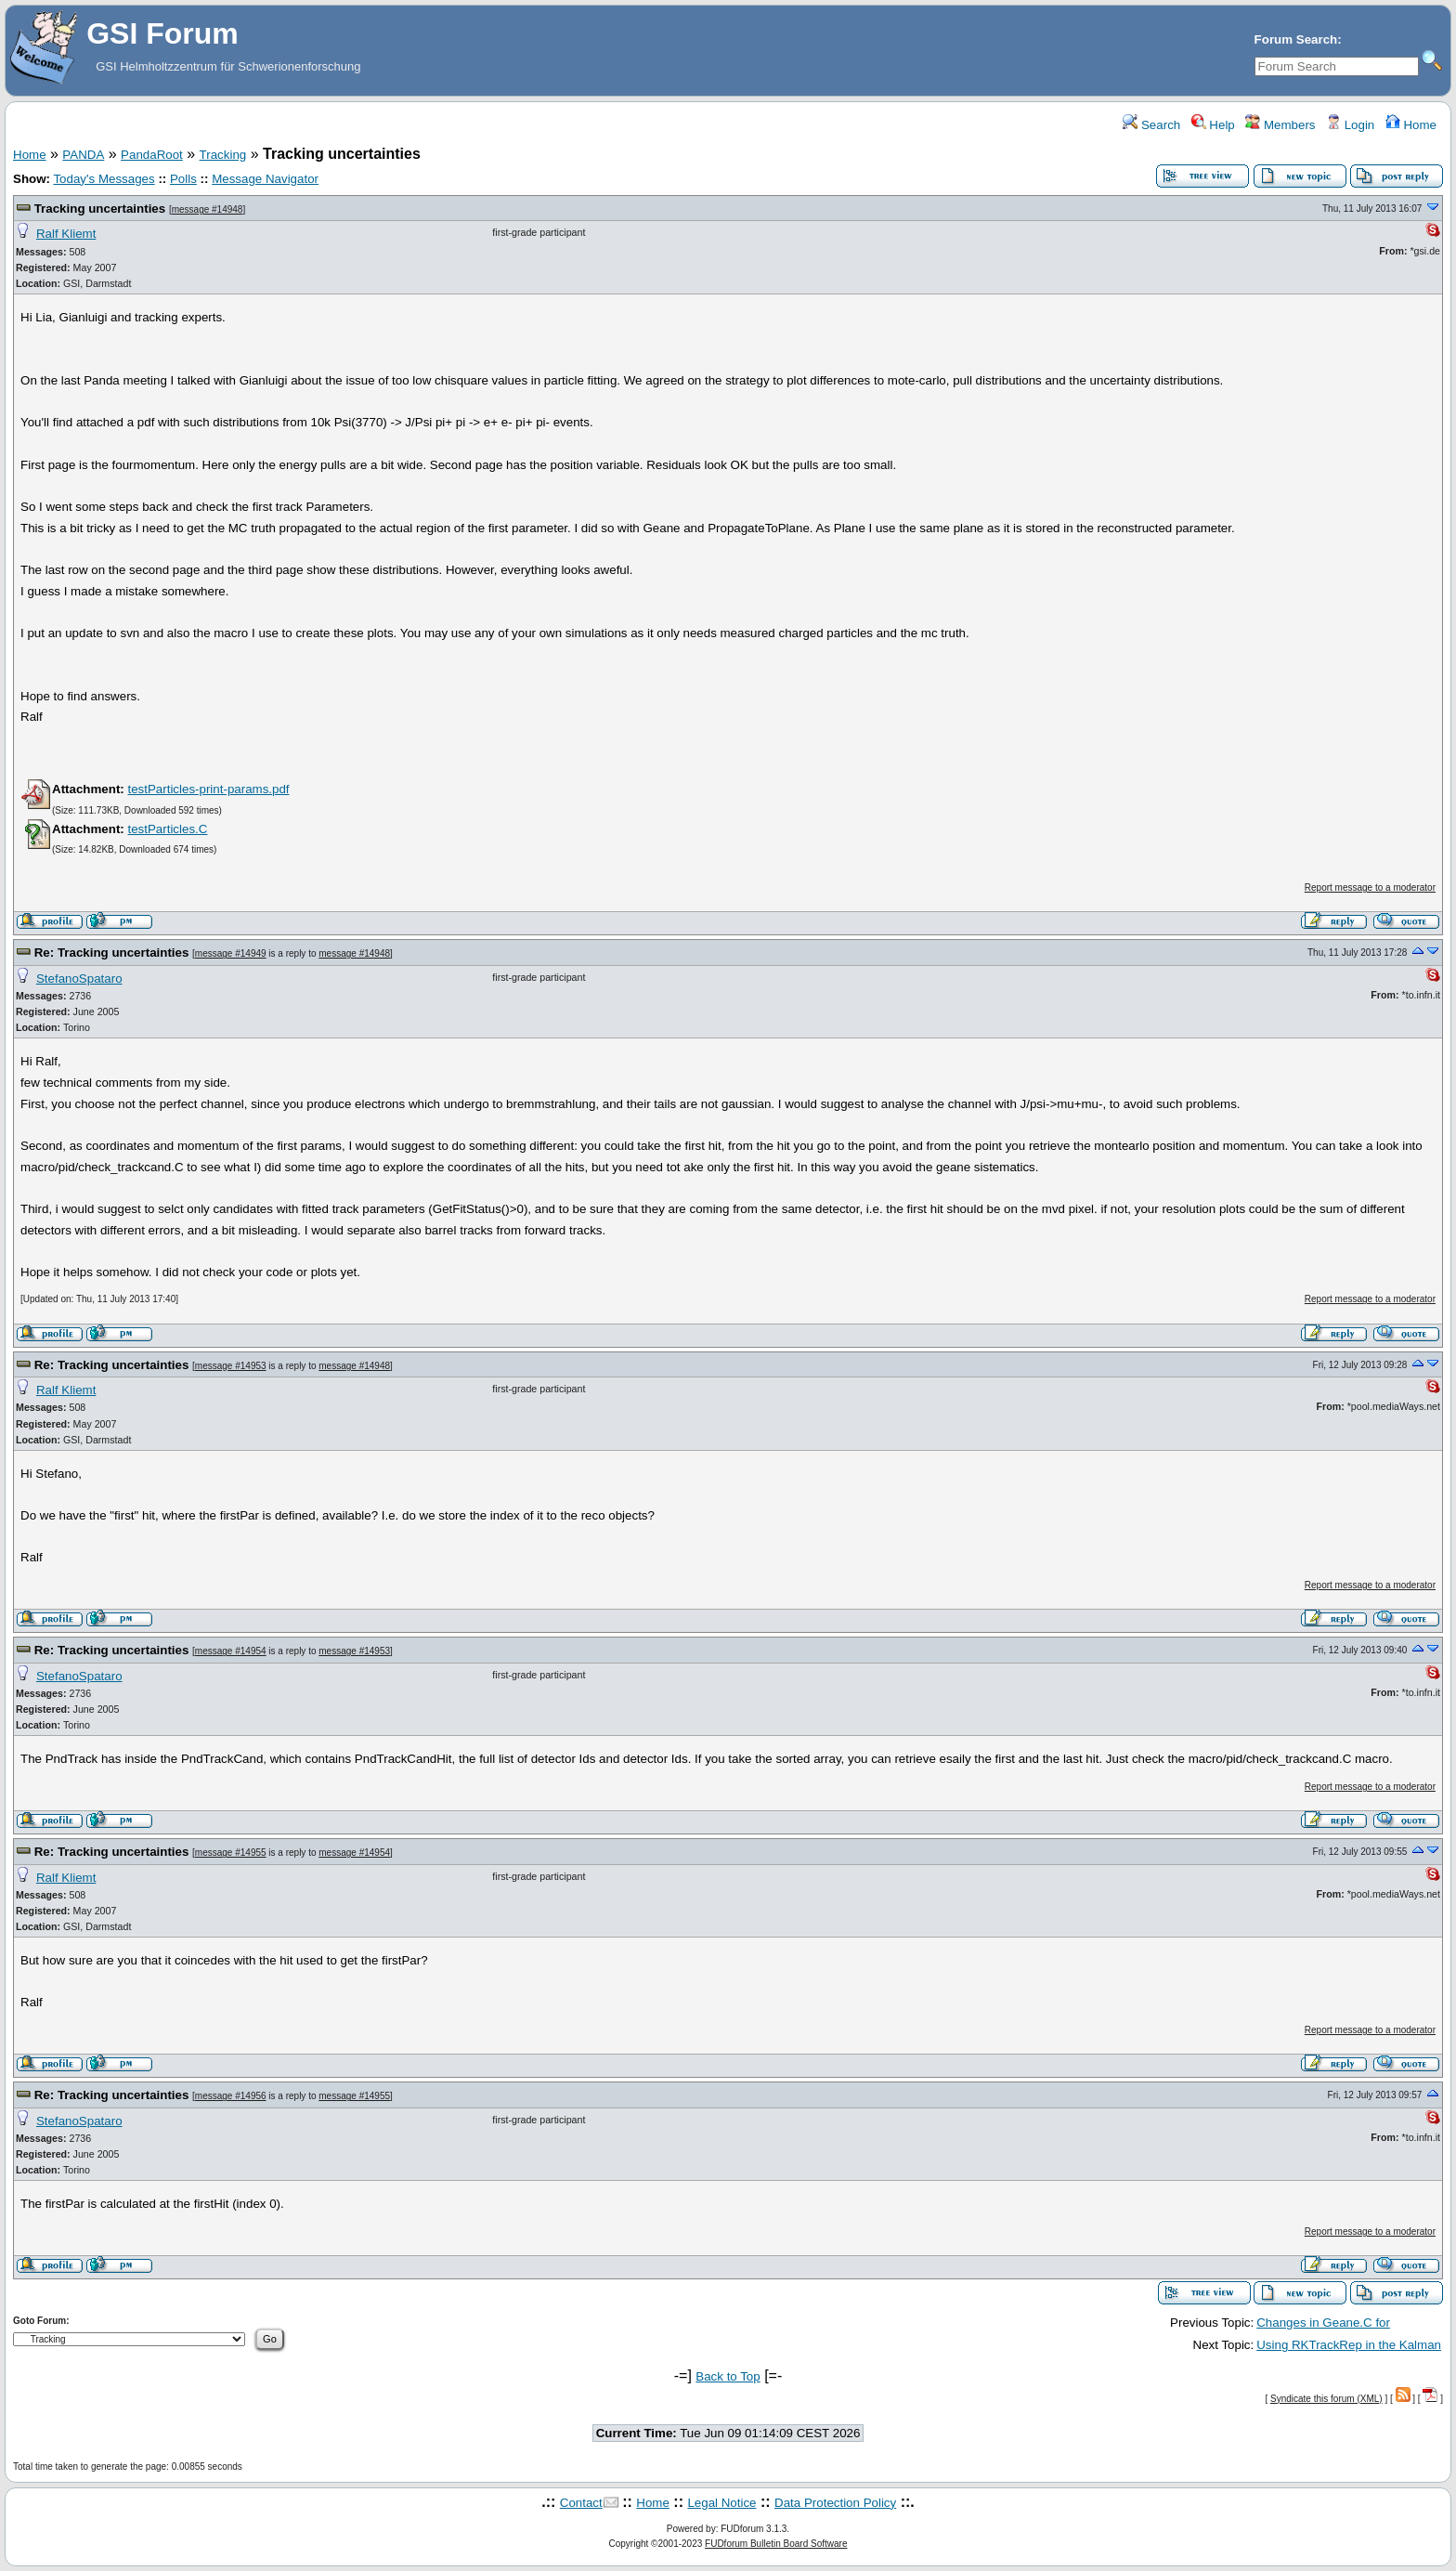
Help (1213, 125)
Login (1350, 125)
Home (1410, 125)
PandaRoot (152, 155)
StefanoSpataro (79, 978)
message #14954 (230, 1651)
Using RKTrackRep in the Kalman (1348, 2345)
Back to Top (728, 2376)
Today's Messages (103, 179)
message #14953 (230, 1366)
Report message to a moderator (1370, 887)
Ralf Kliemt (66, 234)
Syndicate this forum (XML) (1326, 2399)
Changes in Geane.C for (1323, 2323)
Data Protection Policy (835, 2503)
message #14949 (230, 953)
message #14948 (207, 209)
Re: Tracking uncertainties (111, 952)
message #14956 (230, 2096)
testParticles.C (167, 829)
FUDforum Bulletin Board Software (776, 2543)
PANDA (83, 155)
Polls (183, 179)
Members (1280, 125)
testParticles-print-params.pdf (208, 789)
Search (1151, 125)
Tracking (223, 155)
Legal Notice (721, 2503)
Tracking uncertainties (99, 208)
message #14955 (230, 1852)
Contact (581, 2503)
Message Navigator (265, 179)
